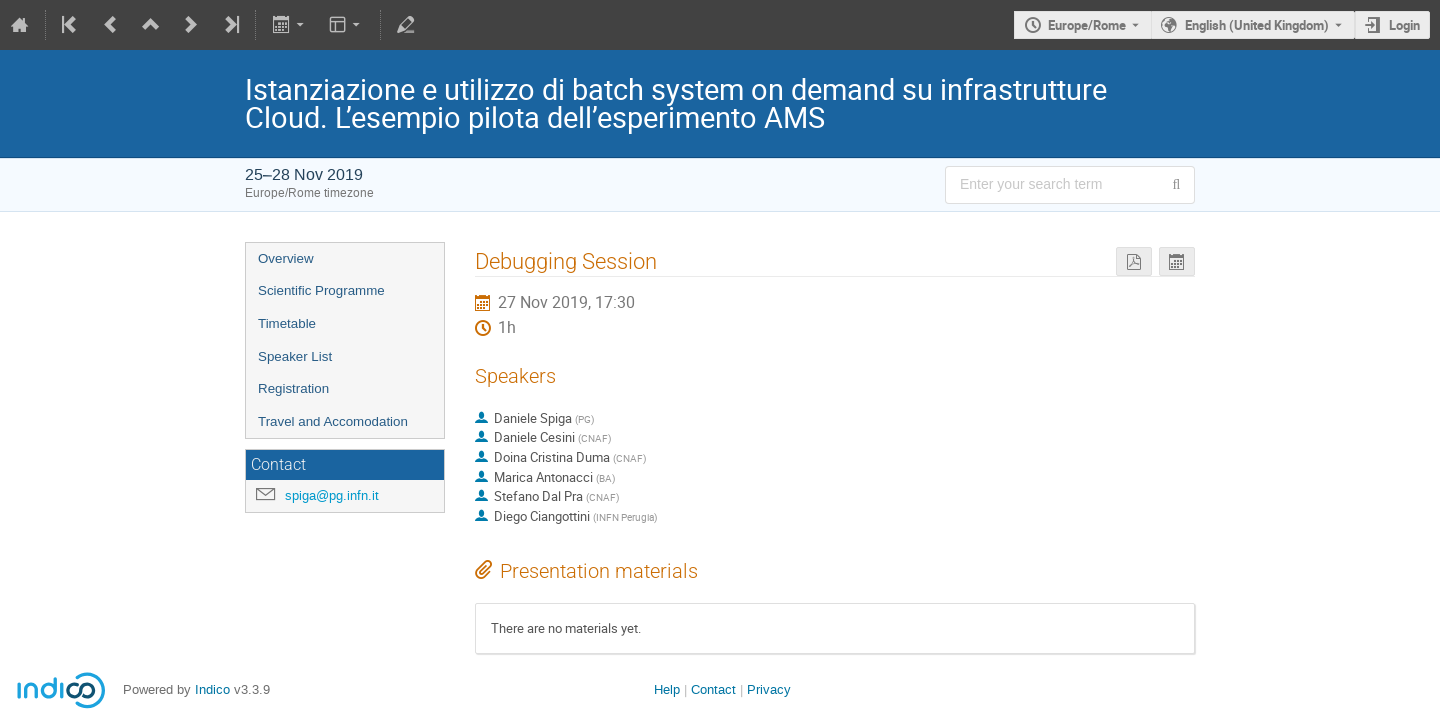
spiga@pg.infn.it (332, 495)
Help (667, 689)
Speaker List (295, 356)
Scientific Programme (321, 290)
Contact (713, 689)
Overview (286, 258)
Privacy (769, 689)
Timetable (287, 323)
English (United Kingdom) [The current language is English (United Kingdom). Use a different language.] (1257, 25)
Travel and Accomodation (333, 421)
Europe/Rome (1087, 25)
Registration (293, 388)
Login (1404, 25)
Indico (212, 689)
